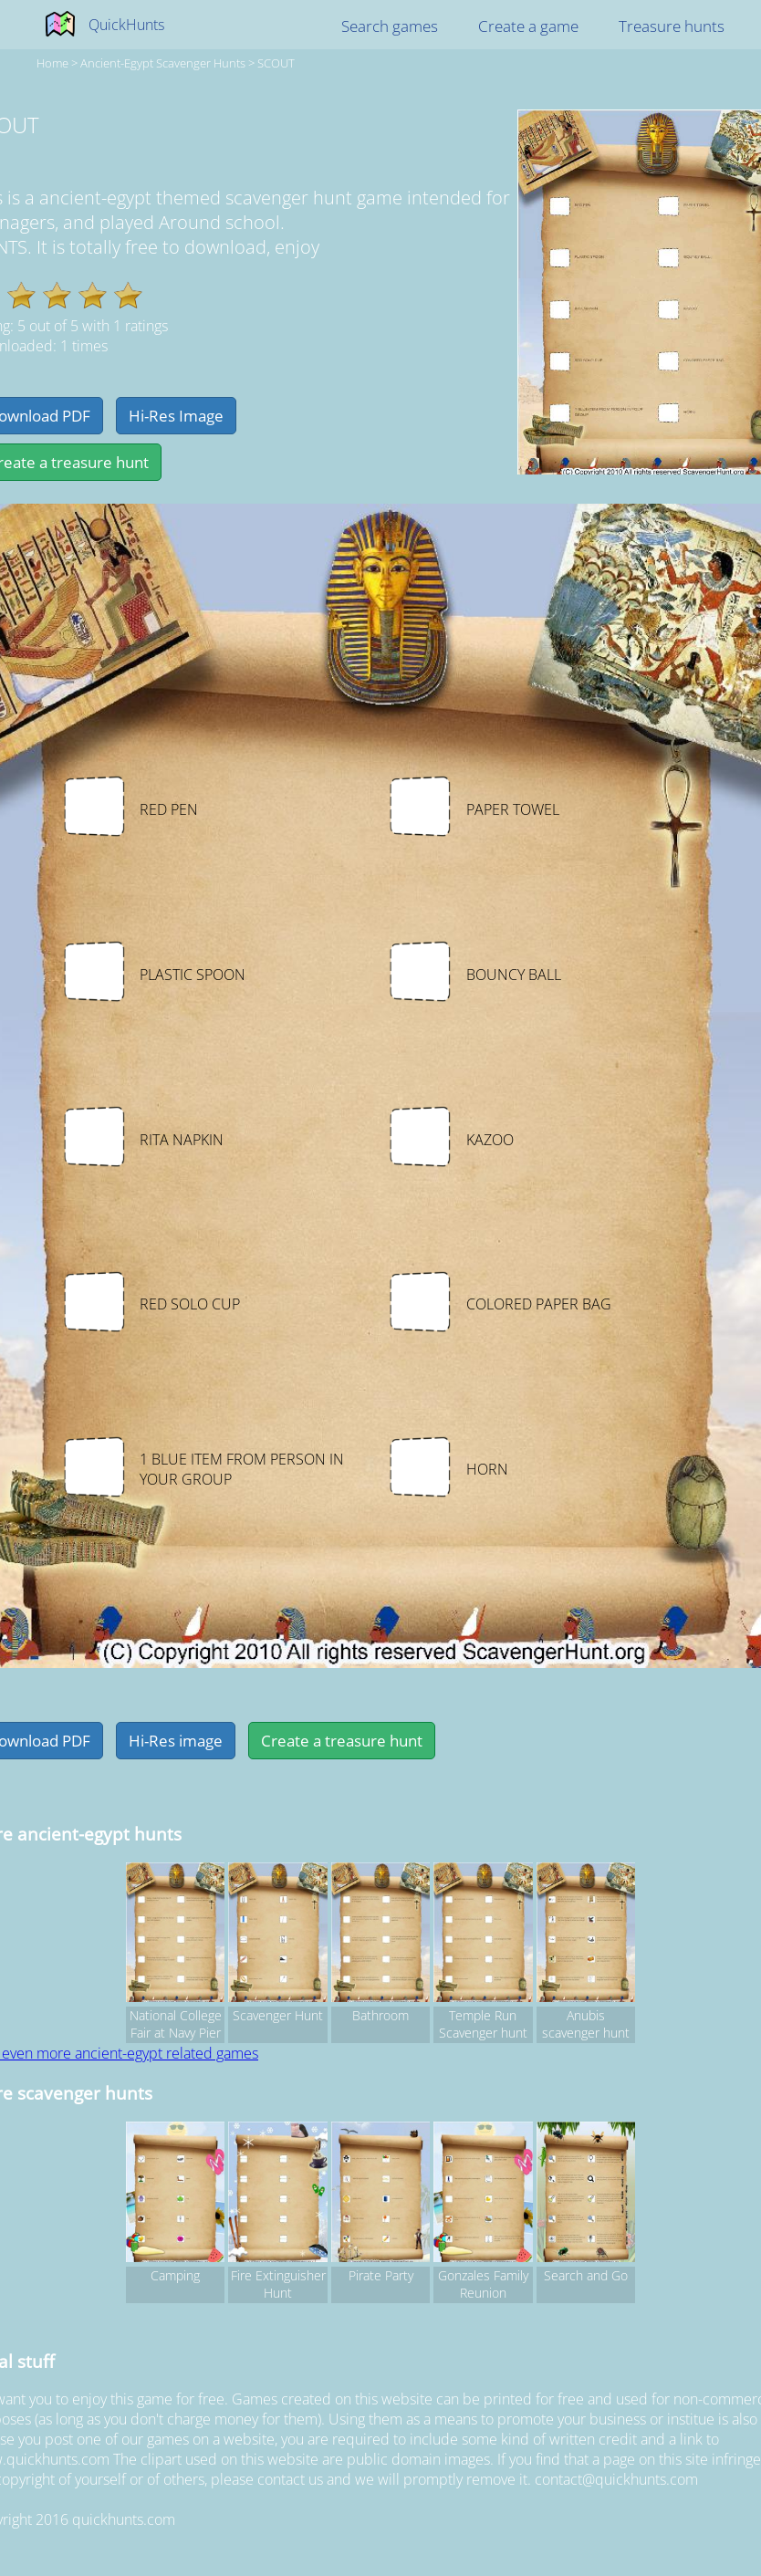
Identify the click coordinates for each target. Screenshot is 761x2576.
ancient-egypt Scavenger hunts (162, 63)
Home (52, 63)
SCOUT (276, 63)
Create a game (528, 26)
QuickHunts (126, 25)
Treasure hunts (672, 26)
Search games (389, 26)
